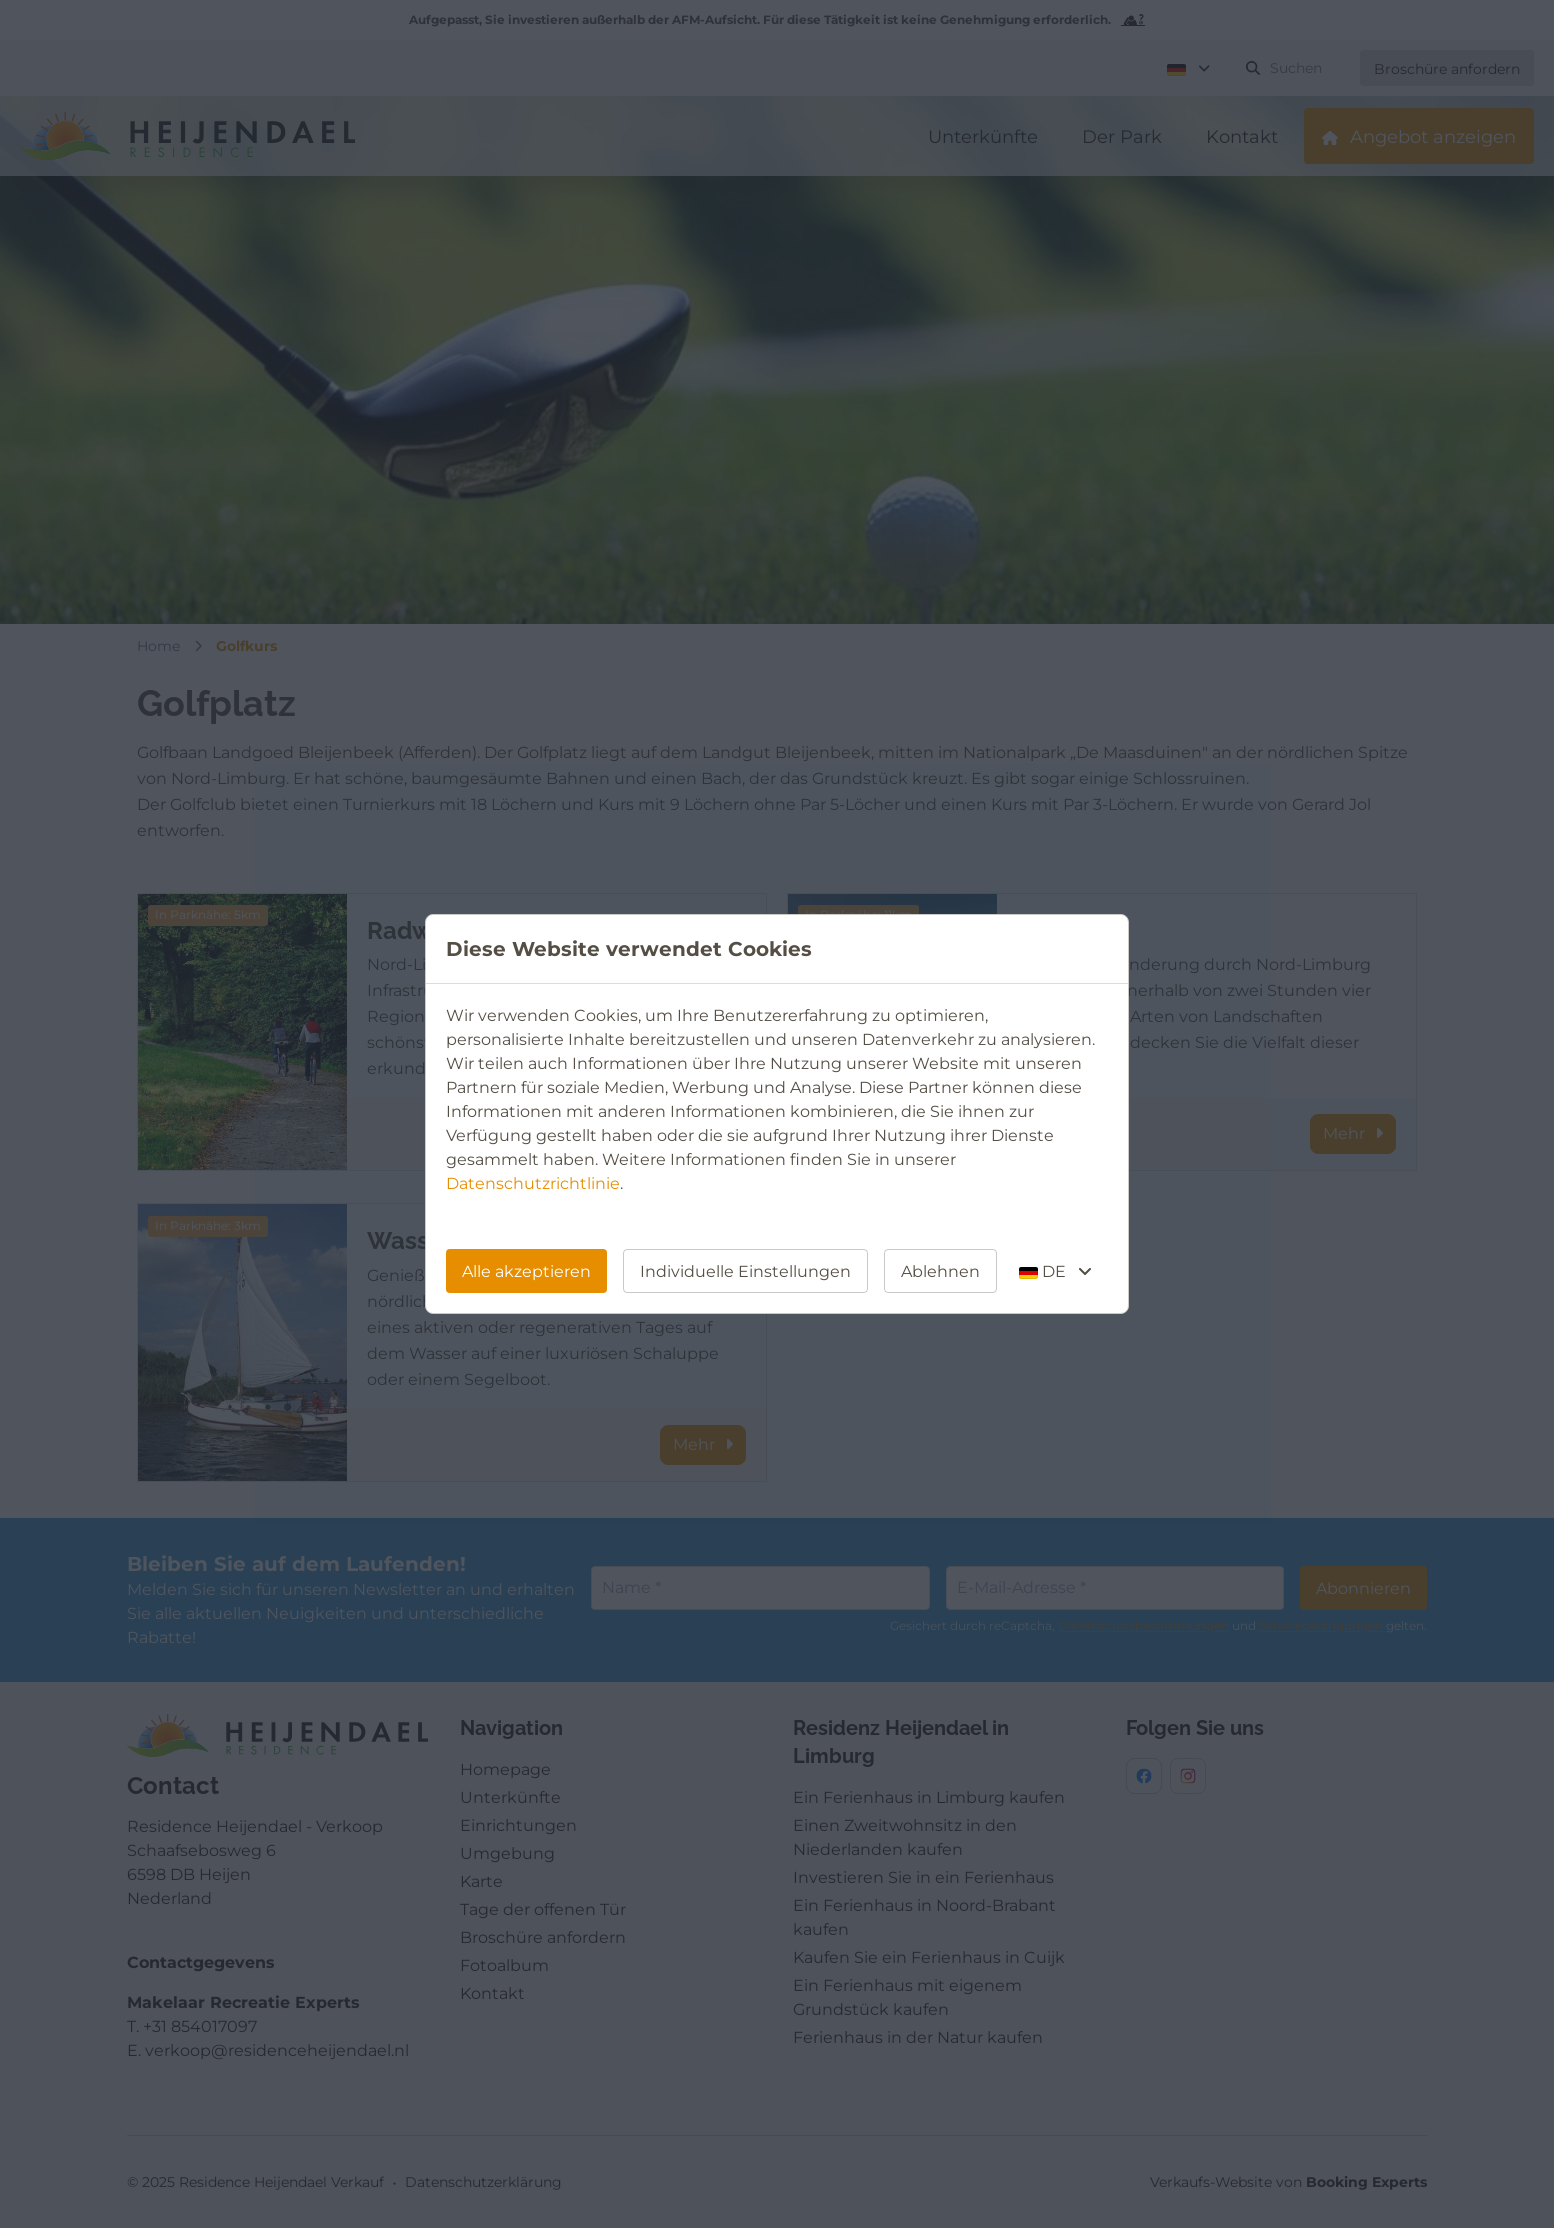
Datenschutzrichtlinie (533, 1183)
